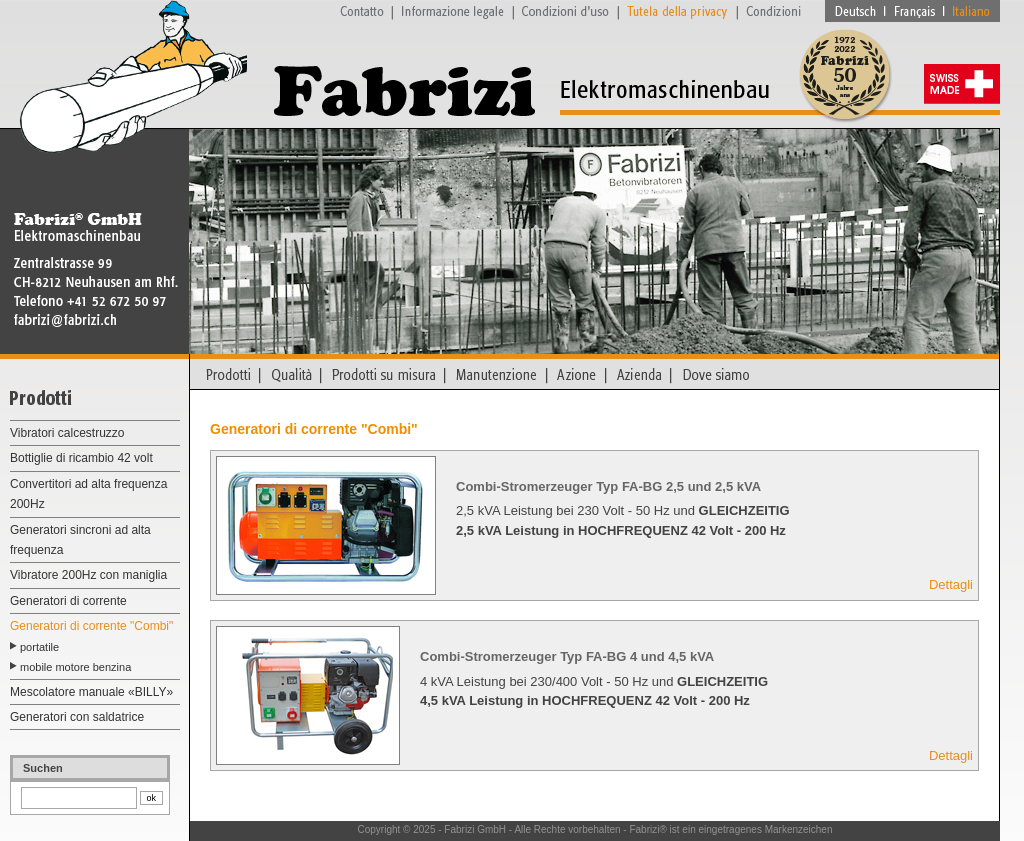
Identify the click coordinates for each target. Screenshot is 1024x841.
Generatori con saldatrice (77, 717)
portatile (39, 647)
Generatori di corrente (68, 601)
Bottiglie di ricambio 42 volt (81, 458)
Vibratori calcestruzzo (67, 433)
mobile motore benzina (75, 667)
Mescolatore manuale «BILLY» (91, 692)
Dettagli (951, 584)
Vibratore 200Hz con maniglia (88, 575)
